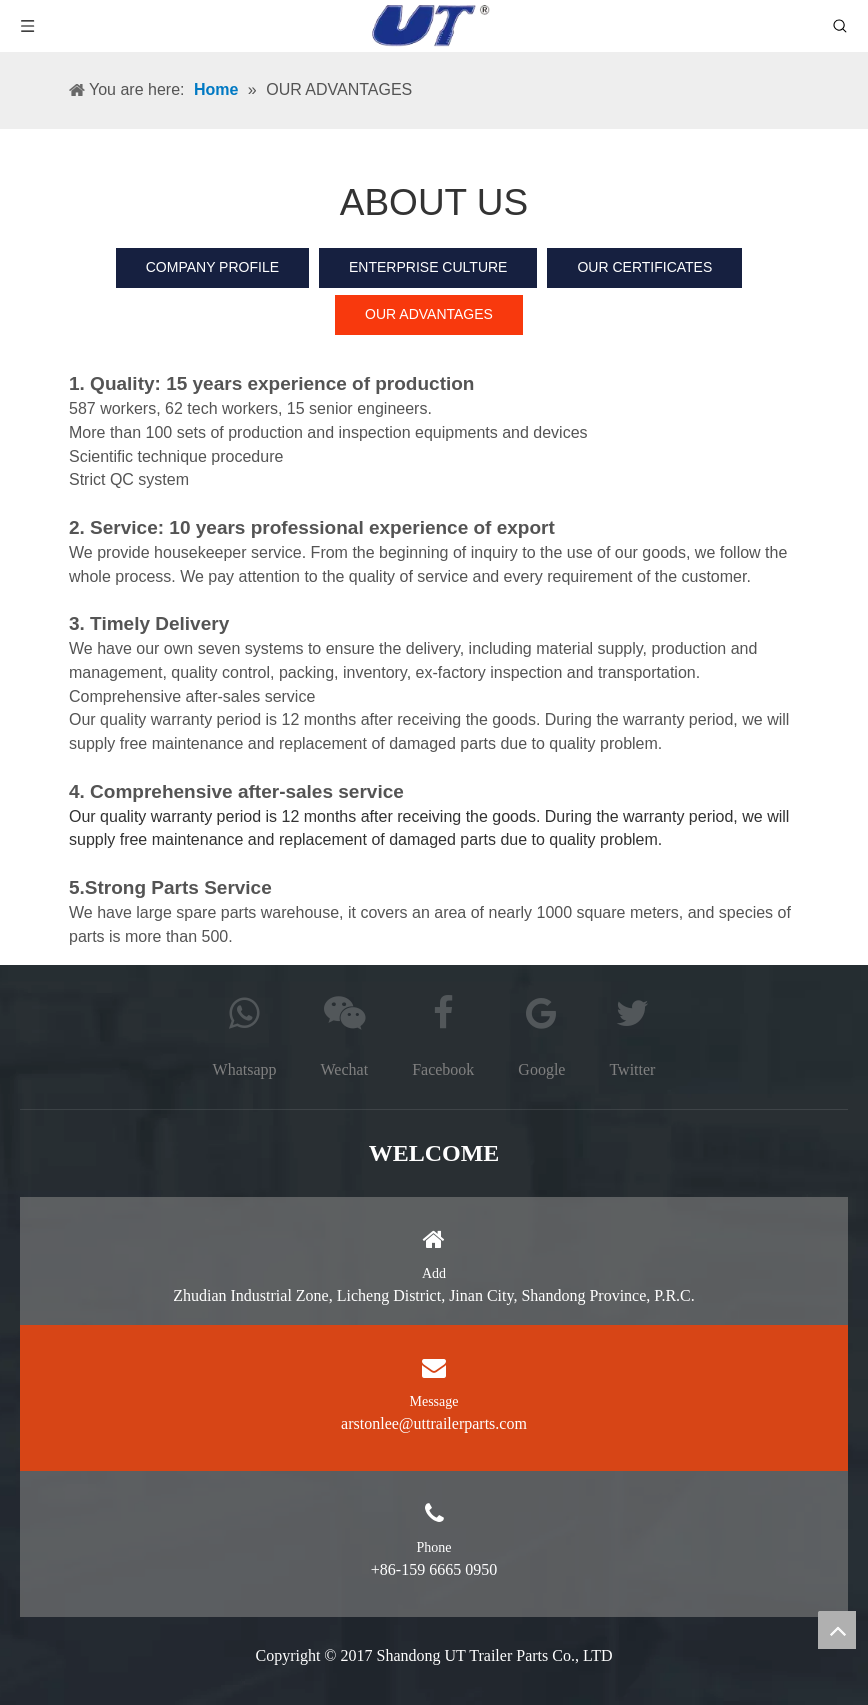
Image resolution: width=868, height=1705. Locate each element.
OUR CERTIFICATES (644, 267)
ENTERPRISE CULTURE (428, 267)
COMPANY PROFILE (212, 267)
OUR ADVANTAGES (429, 314)
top (837, 1630)
